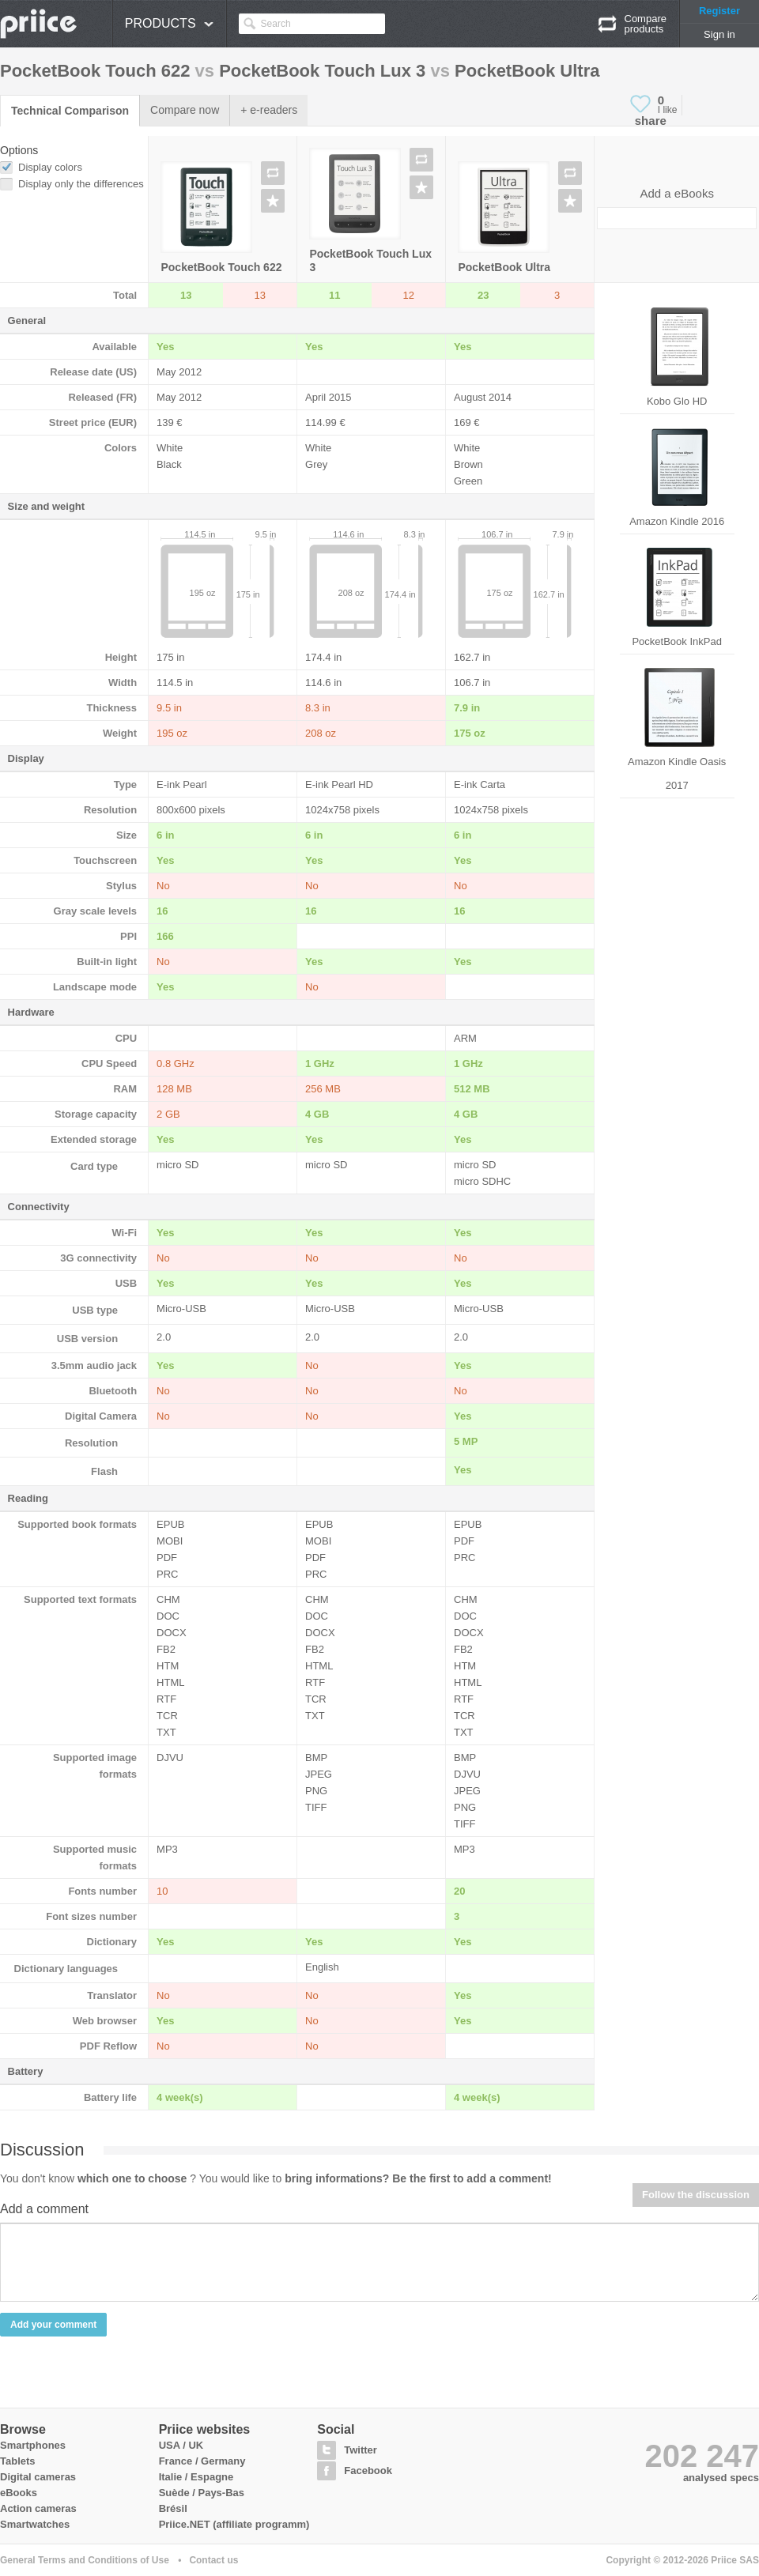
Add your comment (53, 2324)
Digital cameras (38, 2477)
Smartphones (33, 2445)
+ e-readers (268, 110)
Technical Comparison (70, 110)
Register (719, 11)
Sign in (719, 34)
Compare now (184, 110)
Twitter (360, 2450)
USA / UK (181, 2445)
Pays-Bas (221, 2493)
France (176, 2461)
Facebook (368, 2470)
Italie (171, 2477)
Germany (223, 2461)
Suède (174, 2493)
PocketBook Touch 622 (220, 267)
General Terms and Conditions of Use (84, 2560)
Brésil (173, 2508)
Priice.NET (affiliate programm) (234, 2524)
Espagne (212, 2477)
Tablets (18, 2461)
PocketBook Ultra (504, 267)
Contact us (213, 2560)
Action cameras (38, 2508)
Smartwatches (35, 2524)
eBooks (18, 2493)
